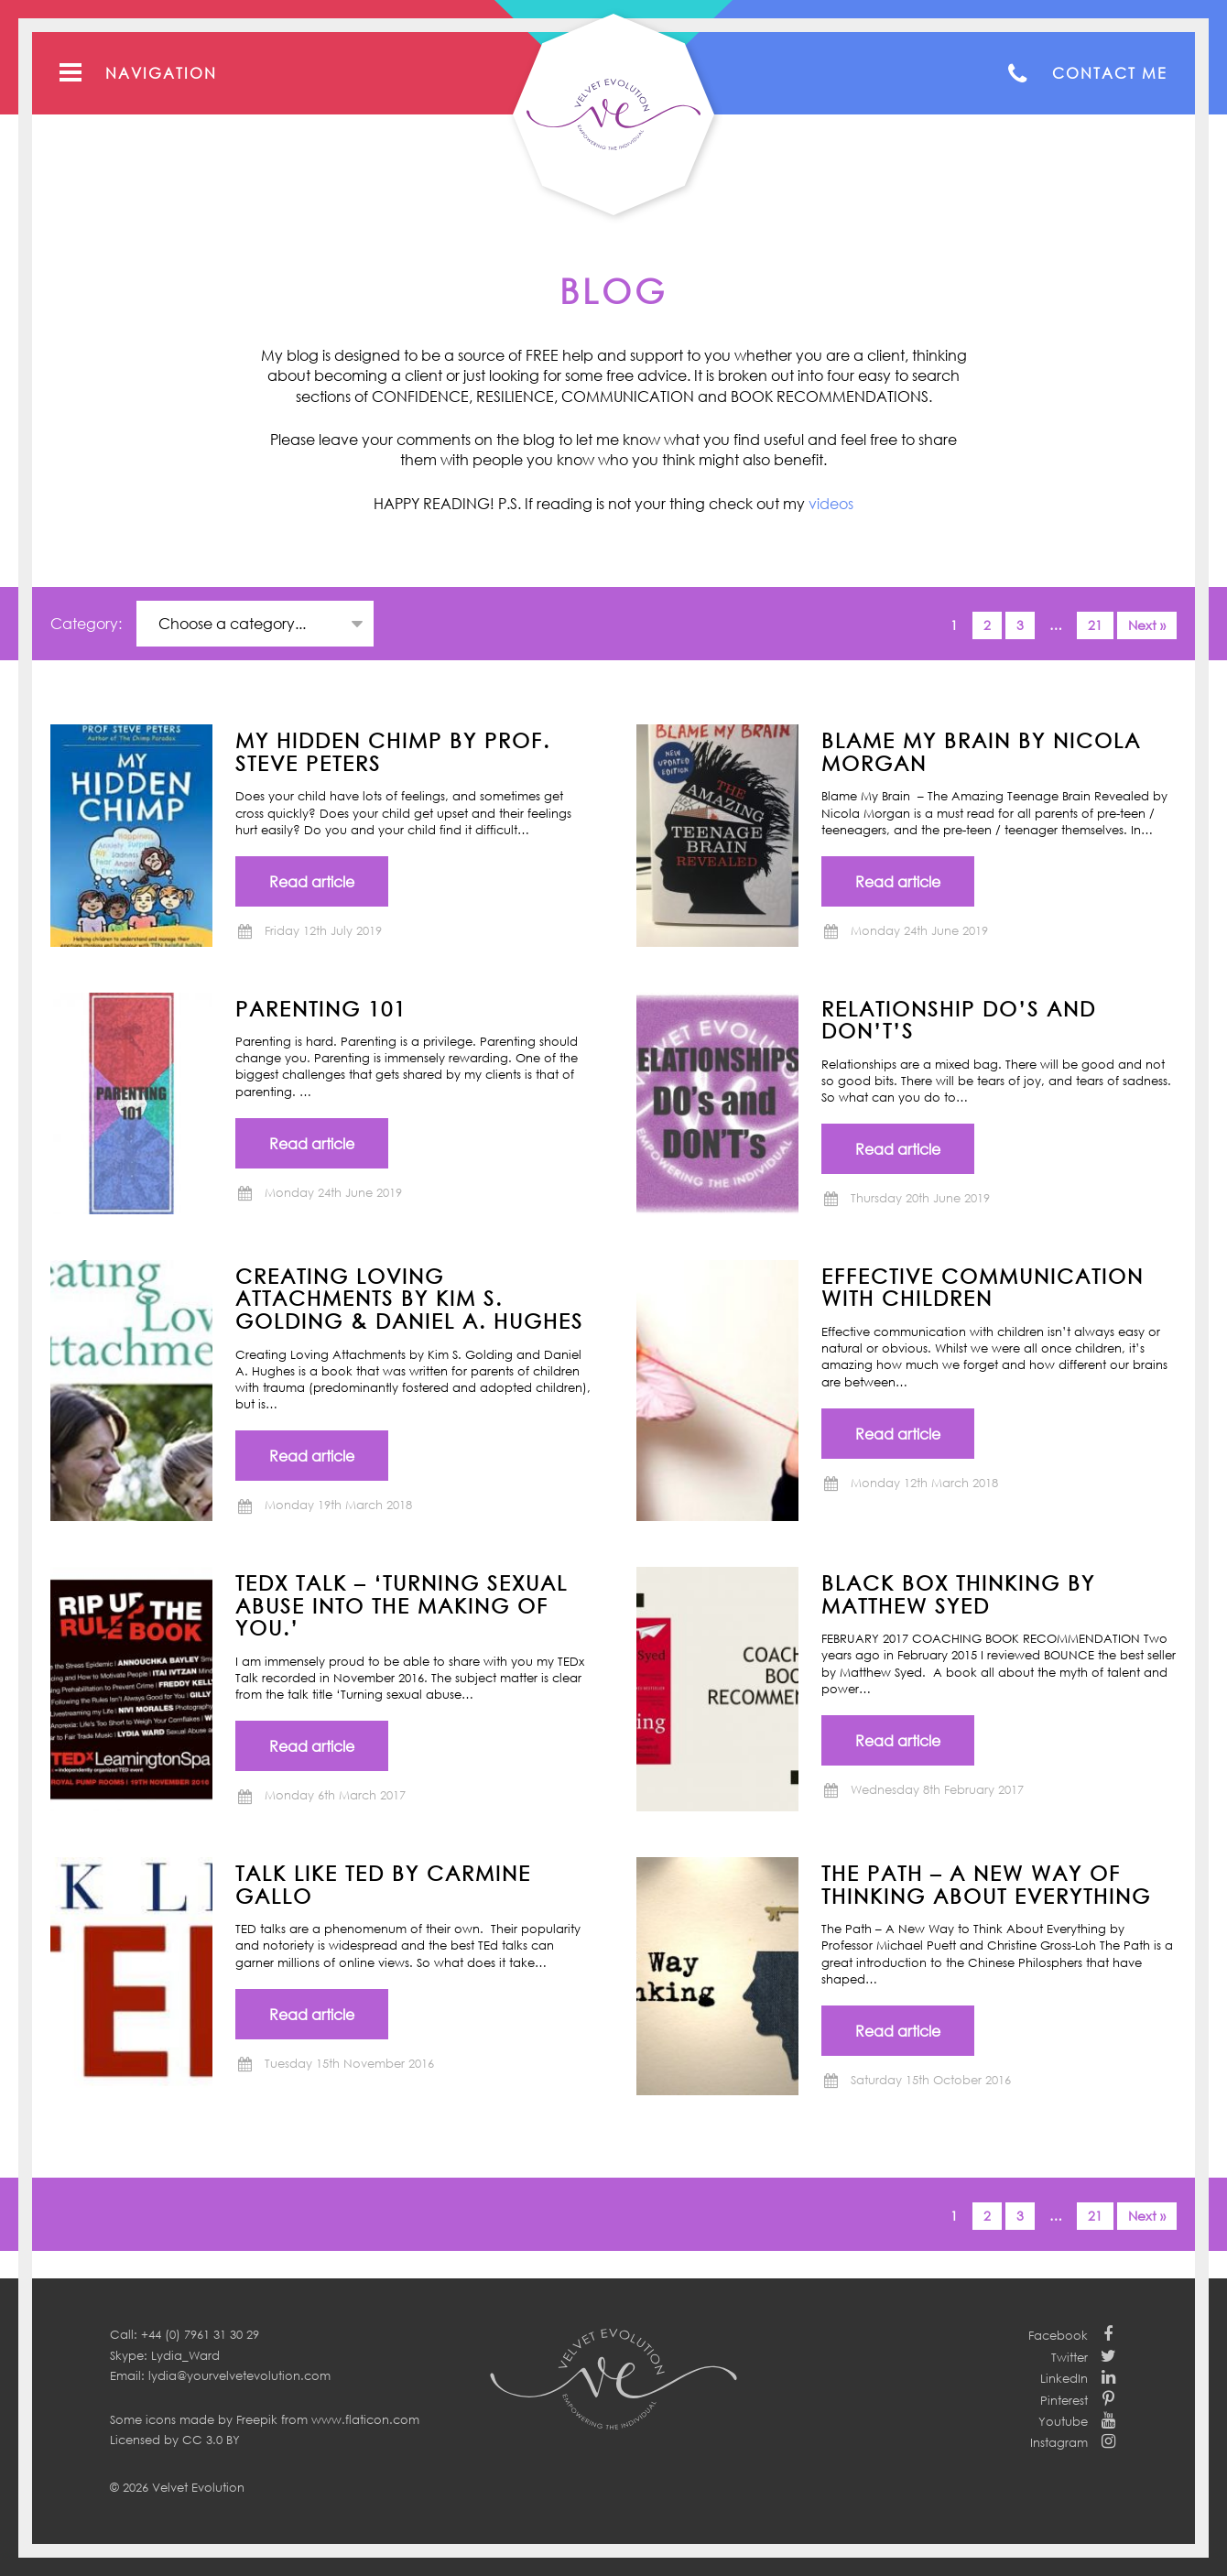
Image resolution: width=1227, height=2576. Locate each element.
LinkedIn (1064, 2378)
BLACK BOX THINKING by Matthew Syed (958, 1594)
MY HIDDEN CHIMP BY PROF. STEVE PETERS (392, 751)
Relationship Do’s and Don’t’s (958, 1019)
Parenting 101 (321, 1008)
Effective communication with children (982, 1287)
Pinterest (1064, 2400)
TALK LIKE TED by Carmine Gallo (383, 1884)
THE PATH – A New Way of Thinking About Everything (986, 1884)
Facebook (1058, 2335)
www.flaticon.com (365, 2419)
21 (1095, 625)
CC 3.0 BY (211, 2439)
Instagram (1059, 2442)
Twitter (1069, 2357)
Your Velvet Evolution (613, 114)
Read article (311, 882)
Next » (1147, 625)
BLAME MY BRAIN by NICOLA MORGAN (981, 751)
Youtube (1063, 2421)
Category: (87, 623)
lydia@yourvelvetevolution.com (239, 2375)
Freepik (256, 2419)
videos (831, 504)
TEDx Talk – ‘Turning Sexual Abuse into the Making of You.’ (401, 1605)
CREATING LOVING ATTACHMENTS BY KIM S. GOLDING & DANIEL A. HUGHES (409, 1298)
